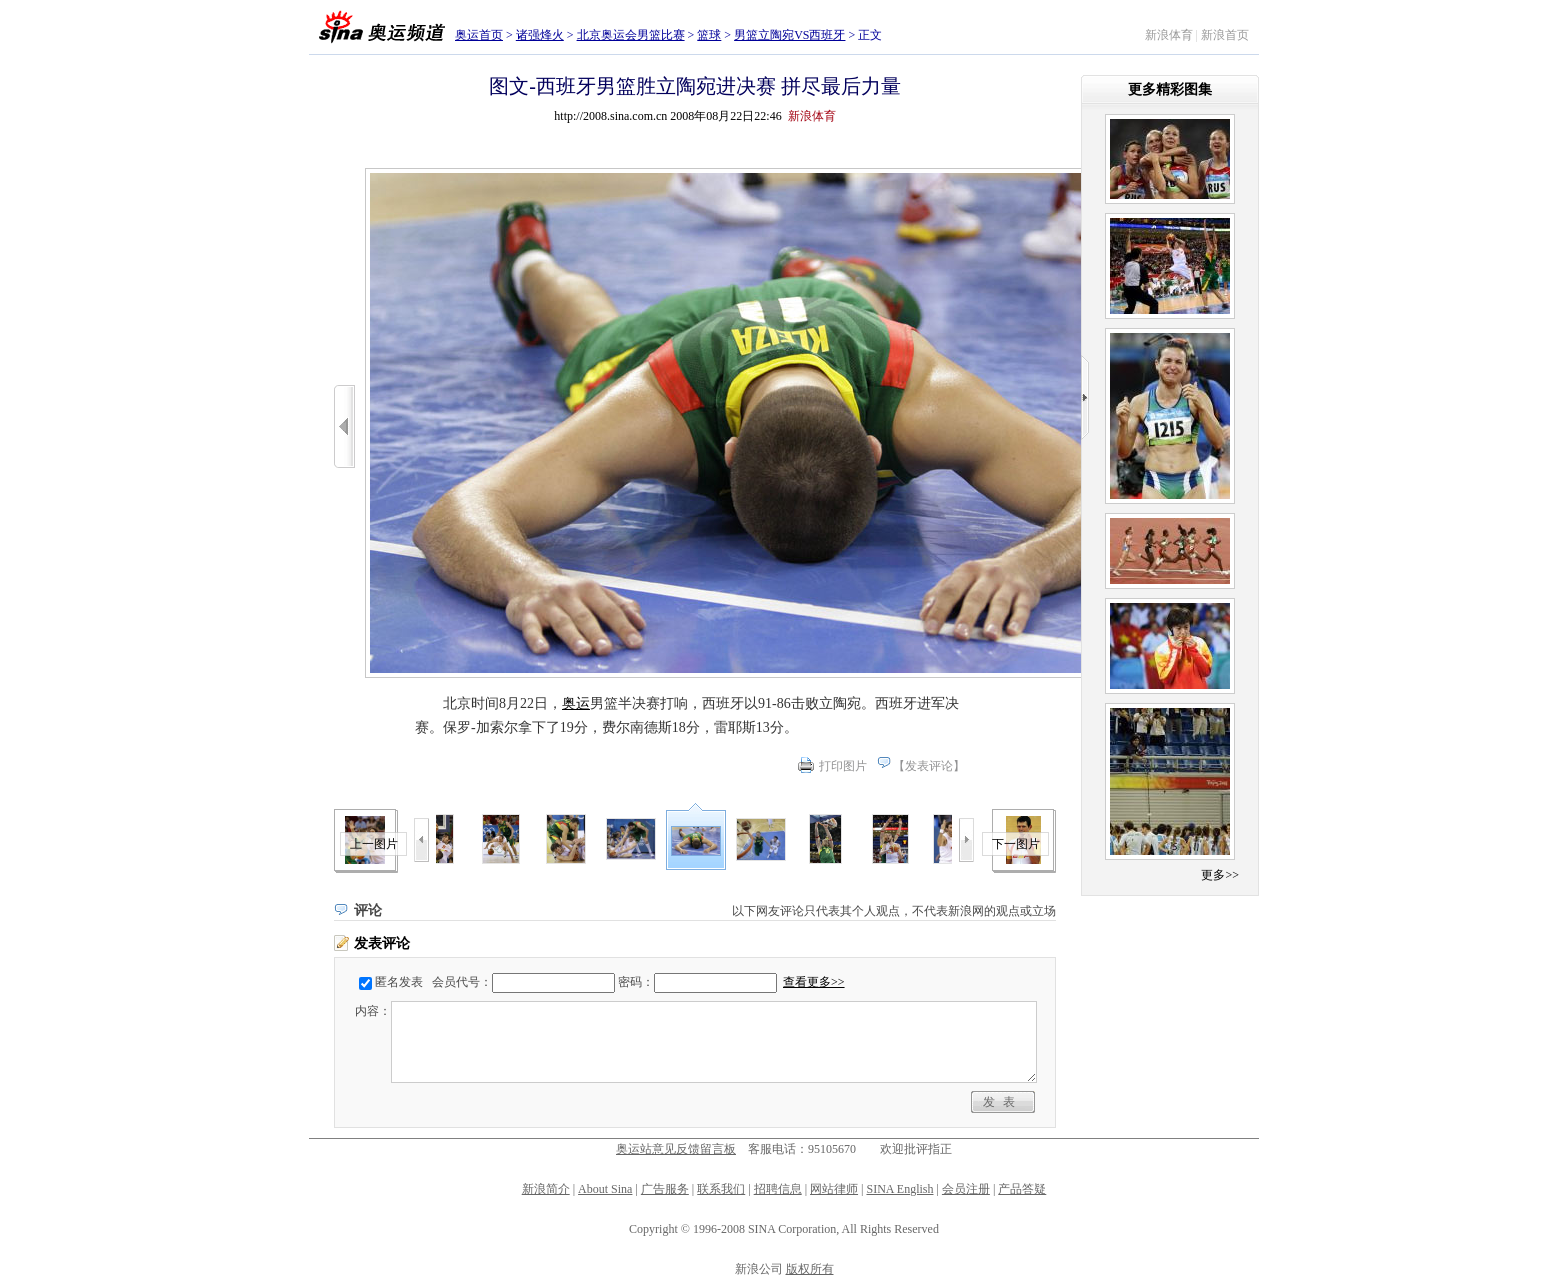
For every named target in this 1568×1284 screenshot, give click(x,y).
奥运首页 (479, 35)
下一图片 (1016, 844)
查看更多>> (814, 982)
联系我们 (721, 1189)
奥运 (576, 703)
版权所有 (810, 1269)
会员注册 (966, 1189)
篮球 (709, 35)
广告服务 (665, 1189)
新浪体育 (1169, 35)
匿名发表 (399, 982)
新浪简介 (546, 1189)
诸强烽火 (540, 35)
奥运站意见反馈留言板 (676, 1149)
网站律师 (834, 1189)
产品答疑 (1022, 1189)
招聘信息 (778, 1189)
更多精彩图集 (1170, 89)
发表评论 (929, 766)
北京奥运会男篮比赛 (631, 35)
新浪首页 (1225, 35)
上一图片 (374, 844)
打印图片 (843, 766)
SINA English (899, 1189)
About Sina (605, 1189)
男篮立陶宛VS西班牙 (789, 35)
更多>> (1220, 875)
